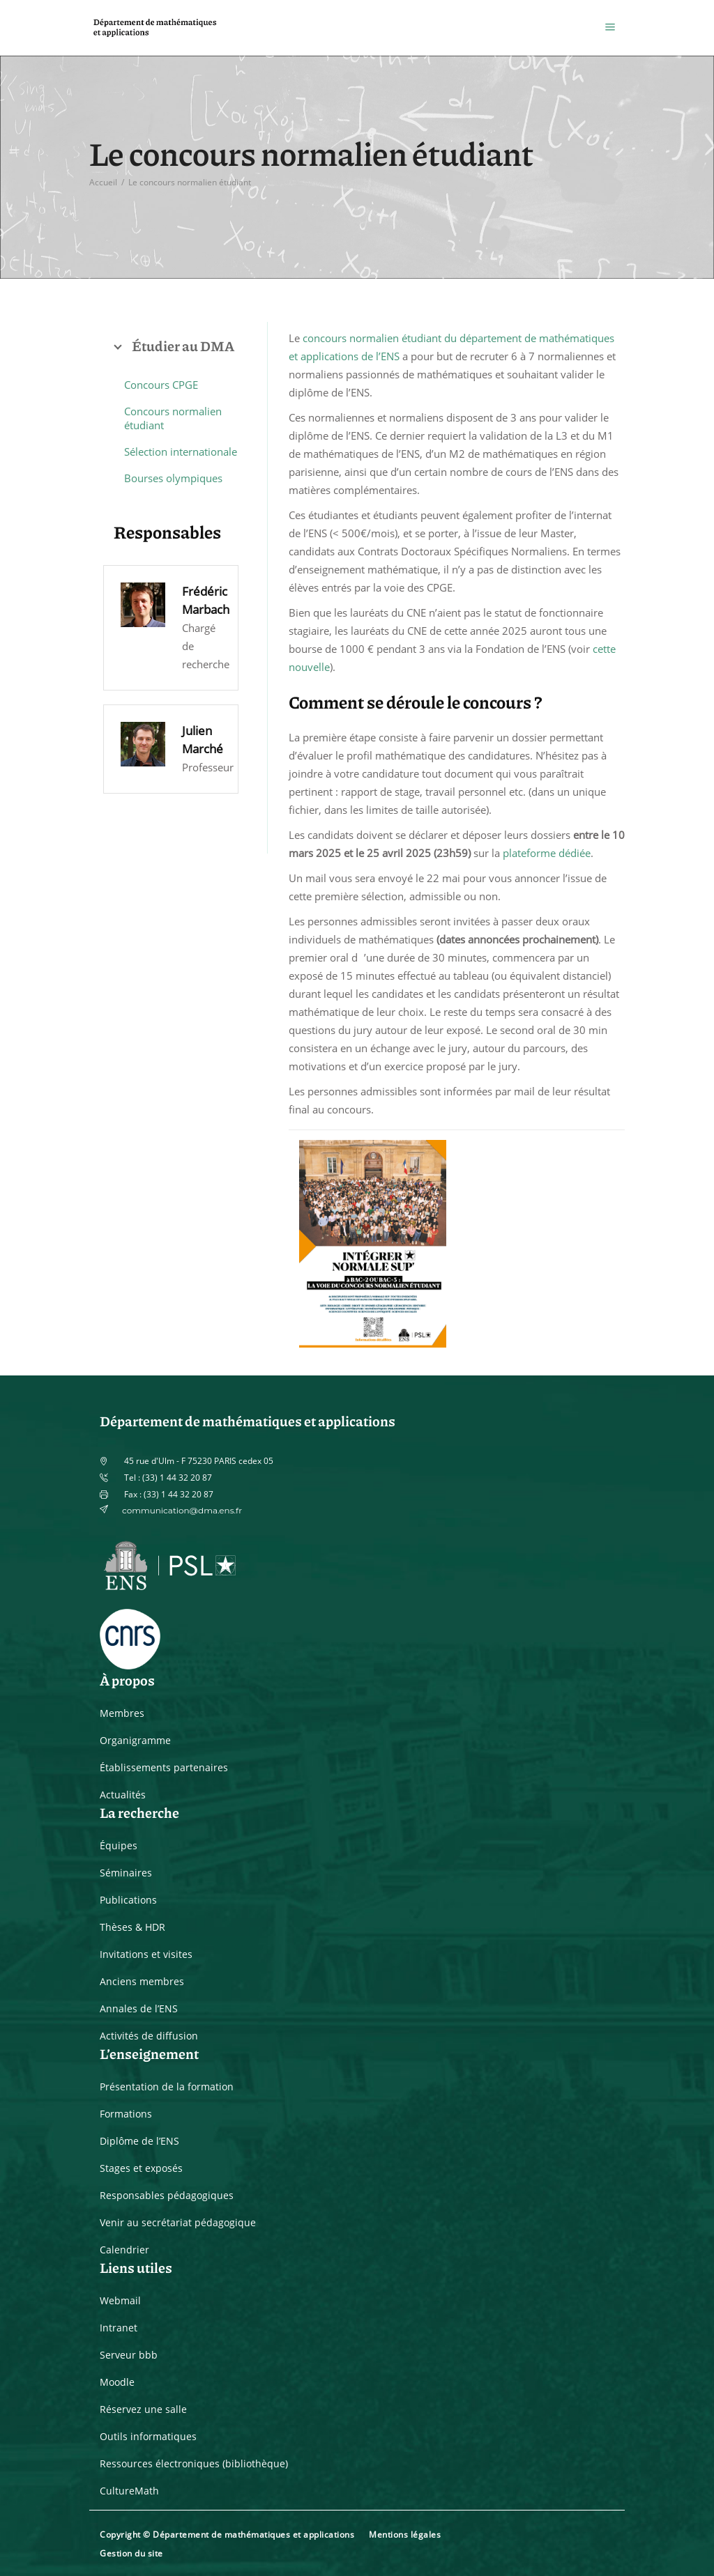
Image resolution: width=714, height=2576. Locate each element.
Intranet (118, 2327)
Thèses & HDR (132, 1927)
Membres (122, 1713)
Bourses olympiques (173, 478)
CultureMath (129, 2490)
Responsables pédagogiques (167, 2195)
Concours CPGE (161, 385)
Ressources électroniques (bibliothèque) (194, 2463)
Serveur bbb (129, 2354)
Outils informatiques (148, 2436)
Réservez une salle (143, 2409)
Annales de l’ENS (139, 2008)
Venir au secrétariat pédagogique (178, 2222)
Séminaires (126, 1872)
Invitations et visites (146, 1954)
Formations (126, 2113)
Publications (128, 1899)
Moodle (117, 2382)
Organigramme (135, 1740)
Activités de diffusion (149, 2035)
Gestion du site (131, 2553)
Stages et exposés (141, 2168)
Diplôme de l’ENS (139, 2140)
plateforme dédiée (547, 853)
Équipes (118, 1845)
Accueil (103, 181)
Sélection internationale (180, 451)
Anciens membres (142, 1981)
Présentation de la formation (167, 2086)
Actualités (123, 1794)
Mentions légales (405, 2534)
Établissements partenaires (164, 1767)
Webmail (120, 2300)
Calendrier (124, 2249)
